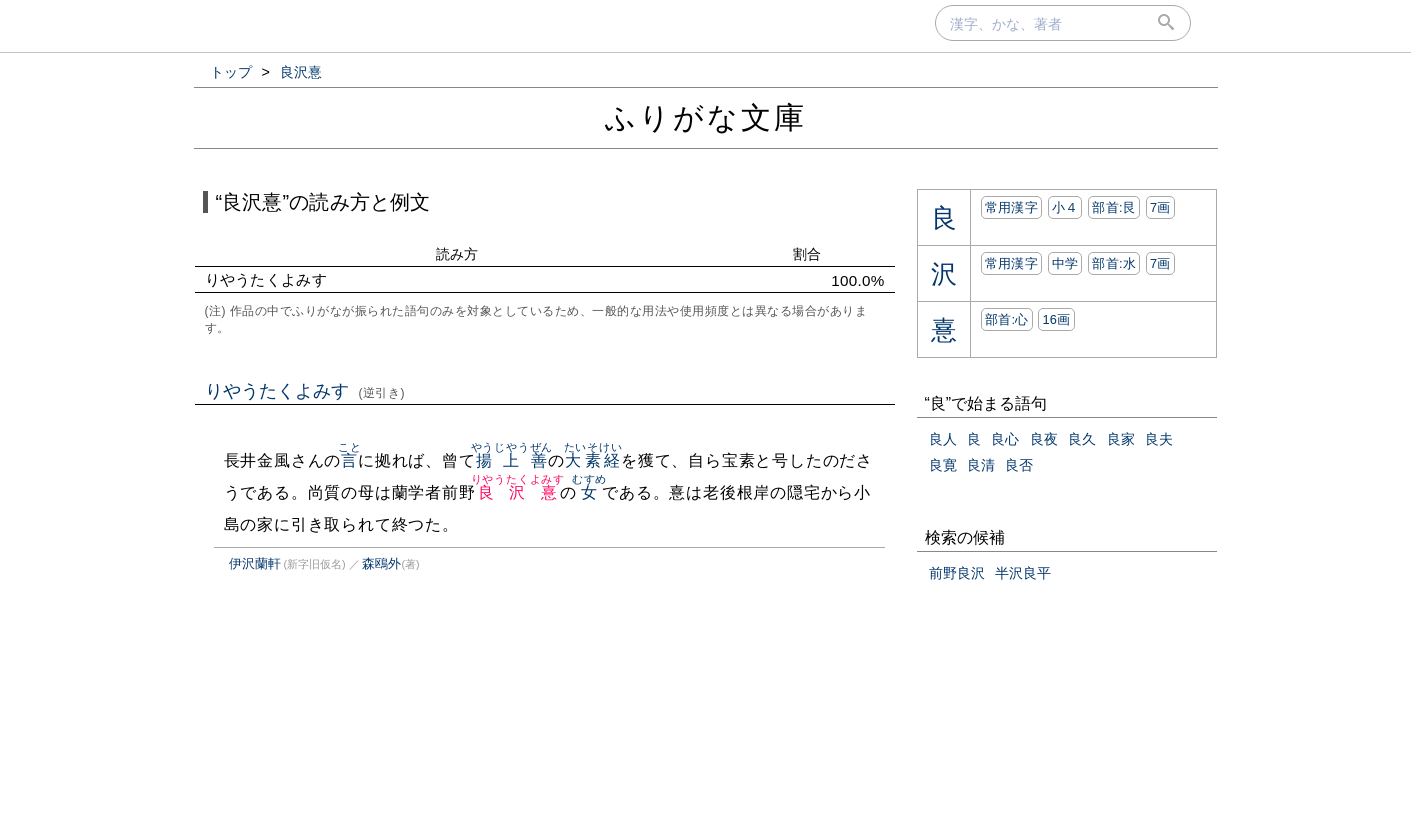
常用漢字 (1011, 207)
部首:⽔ (1114, 263)
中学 (1065, 263)
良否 (1019, 465)
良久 (1082, 439)
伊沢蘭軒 (255, 563)
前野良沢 (957, 573)
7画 (1160, 207)
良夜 (1044, 439)
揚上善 (512, 460)
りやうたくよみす (305, 391)
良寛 (943, 465)
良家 (1121, 439)
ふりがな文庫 (706, 117)
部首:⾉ (1114, 207)
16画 (1056, 319)
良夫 (1159, 439)
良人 (943, 439)
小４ (1065, 207)
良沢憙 (518, 492)
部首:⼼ (1007, 319)
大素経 (593, 460)
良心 (1005, 439)
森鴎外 (381, 563)
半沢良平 (1023, 573)
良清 (981, 465)
